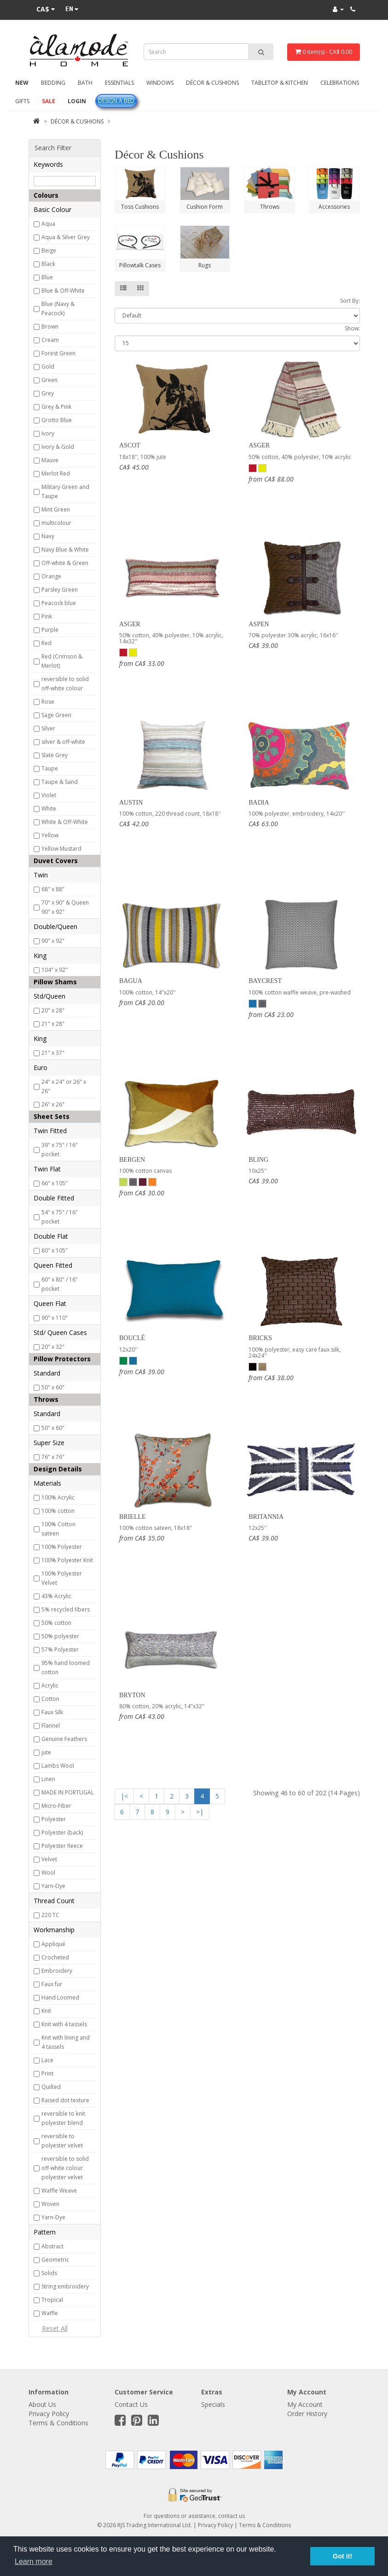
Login (77, 101)
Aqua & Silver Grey (65, 237)
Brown (49, 326)
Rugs (204, 265)
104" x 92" (54, 970)
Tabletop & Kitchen (279, 83)
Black (48, 264)
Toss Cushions (140, 207)
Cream (50, 340)
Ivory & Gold (57, 447)
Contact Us (131, 2404)
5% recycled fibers (65, 1609)
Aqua (48, 224)
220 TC (50, 1915)
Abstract (52, 2246)
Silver (48, 728)
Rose (47, 702)
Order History (307, 2413)
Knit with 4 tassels (64, 2024)
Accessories (334, 207)
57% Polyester (60, 1649)
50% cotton (56, 1623)
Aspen (259, 624)
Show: (352, 328)
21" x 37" (52, 1053)
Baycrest (265, 980)
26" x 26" (52, 1104)
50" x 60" (52, 1387)
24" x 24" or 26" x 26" (63, 1086)
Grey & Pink (56, 407)
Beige (48, 250)
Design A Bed (116, 101)
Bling (258, 1159)
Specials (213, 2404)
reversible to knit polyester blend (63, 2118)
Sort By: (350, 301)
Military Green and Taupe (65, 491)
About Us (42, 2404)
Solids (49, 2273)
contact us (231, 2516)
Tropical (52, 2300)
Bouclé (132, 1338)
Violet (48, 795)
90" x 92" (52, 941)
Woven (50, 2204)
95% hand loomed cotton (65, 1667)
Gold (47, 367)
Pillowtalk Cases (140, 265)
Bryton (132, 1695)
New (22, 83)
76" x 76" (52, 1457)
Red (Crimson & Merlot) (61, 661)
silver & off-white (63, 742)
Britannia (266, 1516)
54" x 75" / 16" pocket (59, 1216)
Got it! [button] (342, 2556)
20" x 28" (52, 1010)
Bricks (260, 1338)
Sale (48, 101)
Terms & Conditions (58, 2422)
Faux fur (51, 1984)
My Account (305, 2404)
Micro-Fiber (56, 1806)
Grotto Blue (56, 420)
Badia (259, 802)
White (48, 808)
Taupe (49, 768)
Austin (131, 802)
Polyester (53, 1819)
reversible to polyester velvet (62, 2140)
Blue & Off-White (63, 290)
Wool (48, 1872)
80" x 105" (54, 1250)
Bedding (53, 83)
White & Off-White (64, 822)
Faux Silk (52, 1712)
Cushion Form (204, 207)
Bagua (130, 980)
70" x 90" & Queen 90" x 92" (65, 907)
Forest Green (58, 353)
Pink (46, 616)
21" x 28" (52, 1024)
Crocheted (55, 1957)
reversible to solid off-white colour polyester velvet (65, 2168)
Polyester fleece (62, 1846)
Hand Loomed (60, 1997)
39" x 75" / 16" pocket (59, 1149)
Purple (49, 630)
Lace (47, 2060)
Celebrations (339, 83)
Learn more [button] (33, 2561)
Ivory (47, 433)
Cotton (50, 1699)
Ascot (129, 445)
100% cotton (58, 1511)
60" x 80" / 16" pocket (59, 1284)
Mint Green (55, 509)
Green (49, 380)
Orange (51, 576)
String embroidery (65, 2286)
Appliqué (53, 1944)
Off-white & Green (64, 563)
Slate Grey (54, 755)
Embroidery (56, 1971)
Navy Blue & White (65, 549)
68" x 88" (52, 889)
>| (199, 1811)
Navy (47, 536)
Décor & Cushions (212, 83)
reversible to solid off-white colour (65, 683)
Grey (47, 393)
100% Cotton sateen (58, 1528)
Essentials (119, 83)
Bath (85, 83)
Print (47, 2073)
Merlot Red (55, 473)
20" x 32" (52, 1347)
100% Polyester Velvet (61, 1578)
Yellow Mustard (61, 849)
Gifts (22, 101)
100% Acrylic (58, 1497)
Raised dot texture (65, 2100)
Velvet (49, 1859)
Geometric (55, 2260)
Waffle (49, 2313)
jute (46, 1752)
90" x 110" (54, 1318)
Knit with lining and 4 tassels (65, 2042)
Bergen (132, 1159)
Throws (269, 207)
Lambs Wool (57, 1766)
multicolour (56, 523)
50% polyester (60, 1636)
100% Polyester (61, 1547)
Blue (47, 277)
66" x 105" (54, 1183)
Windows (160, 83)
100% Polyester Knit (67, 1560)
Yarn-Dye (53, 1886)
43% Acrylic (56, 1596)
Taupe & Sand (59, 782)
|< (124, 1796)
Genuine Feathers (64, 1739)
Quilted (51, 2087)
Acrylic (49, 1685)
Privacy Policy (49, 2413)
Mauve (49, 460)
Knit (46, 2011)
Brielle (132, 1516)
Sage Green (56, 715)
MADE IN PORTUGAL (67, 1792)
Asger (259, 445)
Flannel (50, 1725)
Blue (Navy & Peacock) (58, 308)
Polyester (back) (62, 1832)
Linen (48, 1779)
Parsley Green (59, 590)
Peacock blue (58, 603)
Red (46, 643)
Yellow (49, 835)
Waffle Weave (59, 2190)
